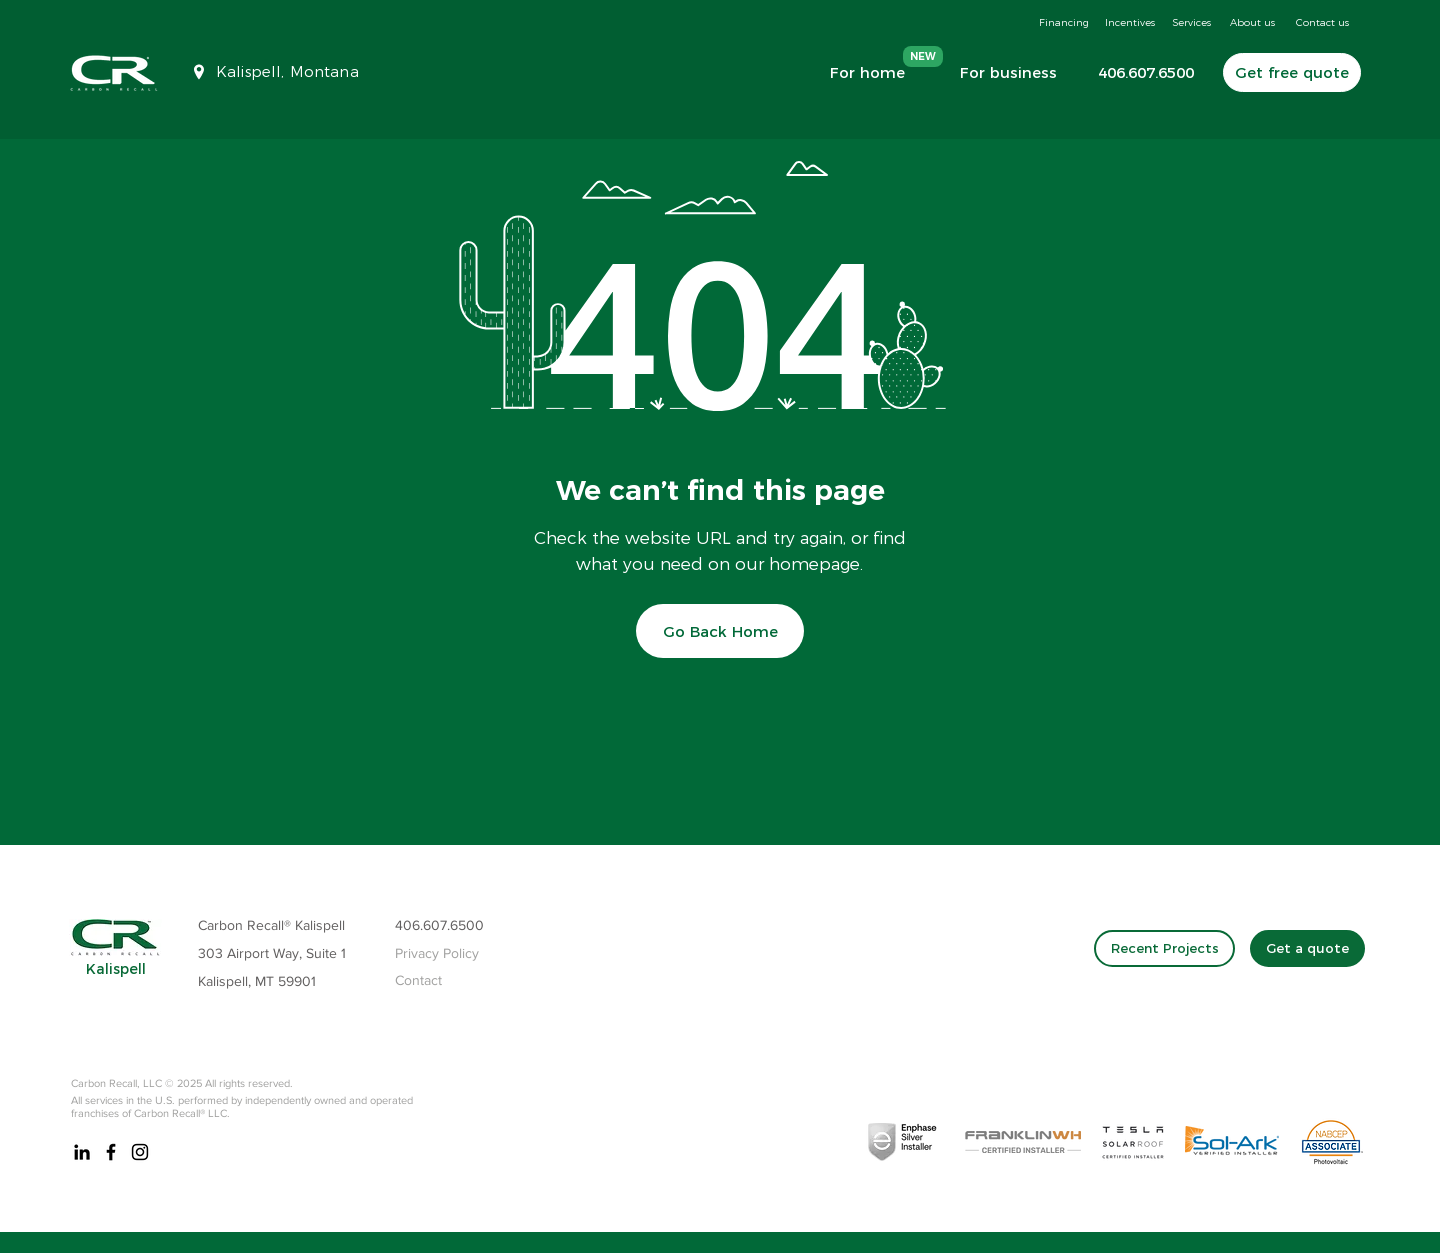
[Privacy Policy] (442, 954)
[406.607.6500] (1138, 72)
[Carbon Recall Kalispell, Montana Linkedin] (82, 1152)
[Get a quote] (1307, 948)
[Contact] (442, 981)
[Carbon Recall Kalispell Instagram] (140, 1152)
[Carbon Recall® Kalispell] (293, 926)
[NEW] (923, 56)
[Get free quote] (1292, 72)
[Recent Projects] (1164, 948)
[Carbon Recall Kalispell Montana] (111, 1152)
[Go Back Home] (720, 631)
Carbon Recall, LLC (116, 1083)
